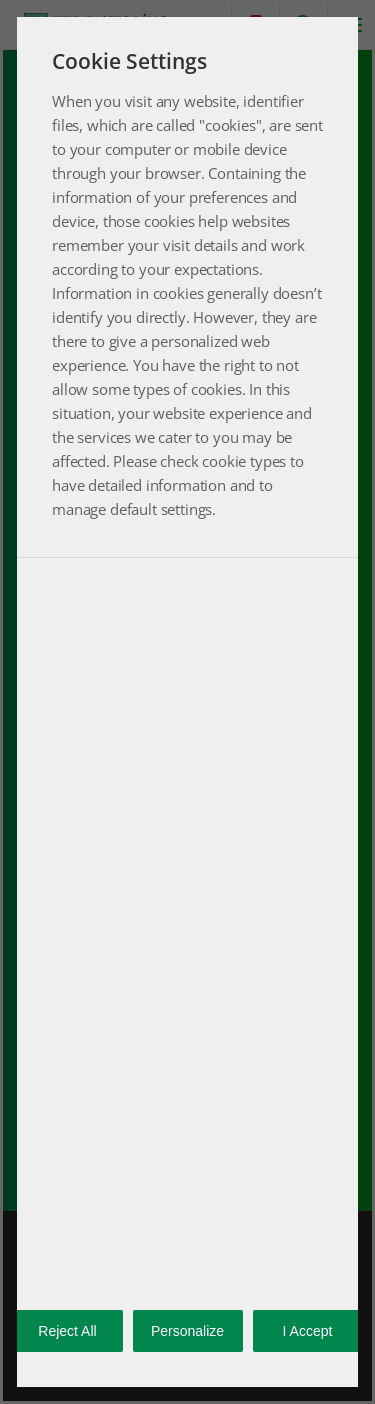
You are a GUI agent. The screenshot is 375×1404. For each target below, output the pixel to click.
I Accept (308, 1331)
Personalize (187, 1331)
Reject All (67, 1331)
